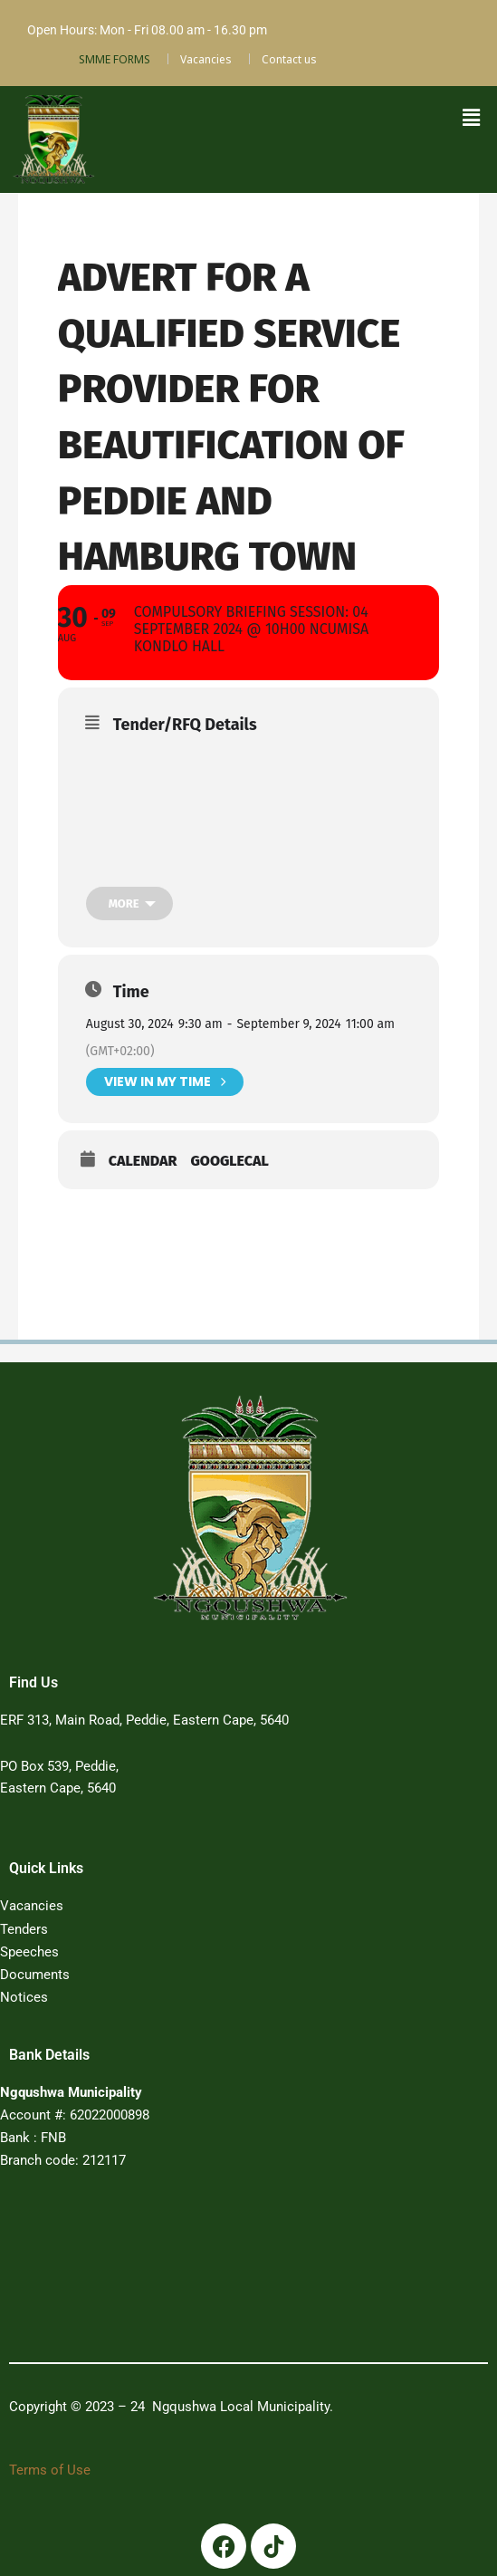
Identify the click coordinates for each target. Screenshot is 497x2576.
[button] (471, 117)
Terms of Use (50, 2469)
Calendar (143, 1161)
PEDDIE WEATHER (226, 2270)
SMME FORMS (114, 59)
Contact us (289, 59)
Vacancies (206, 59)
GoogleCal (229, 1161)
